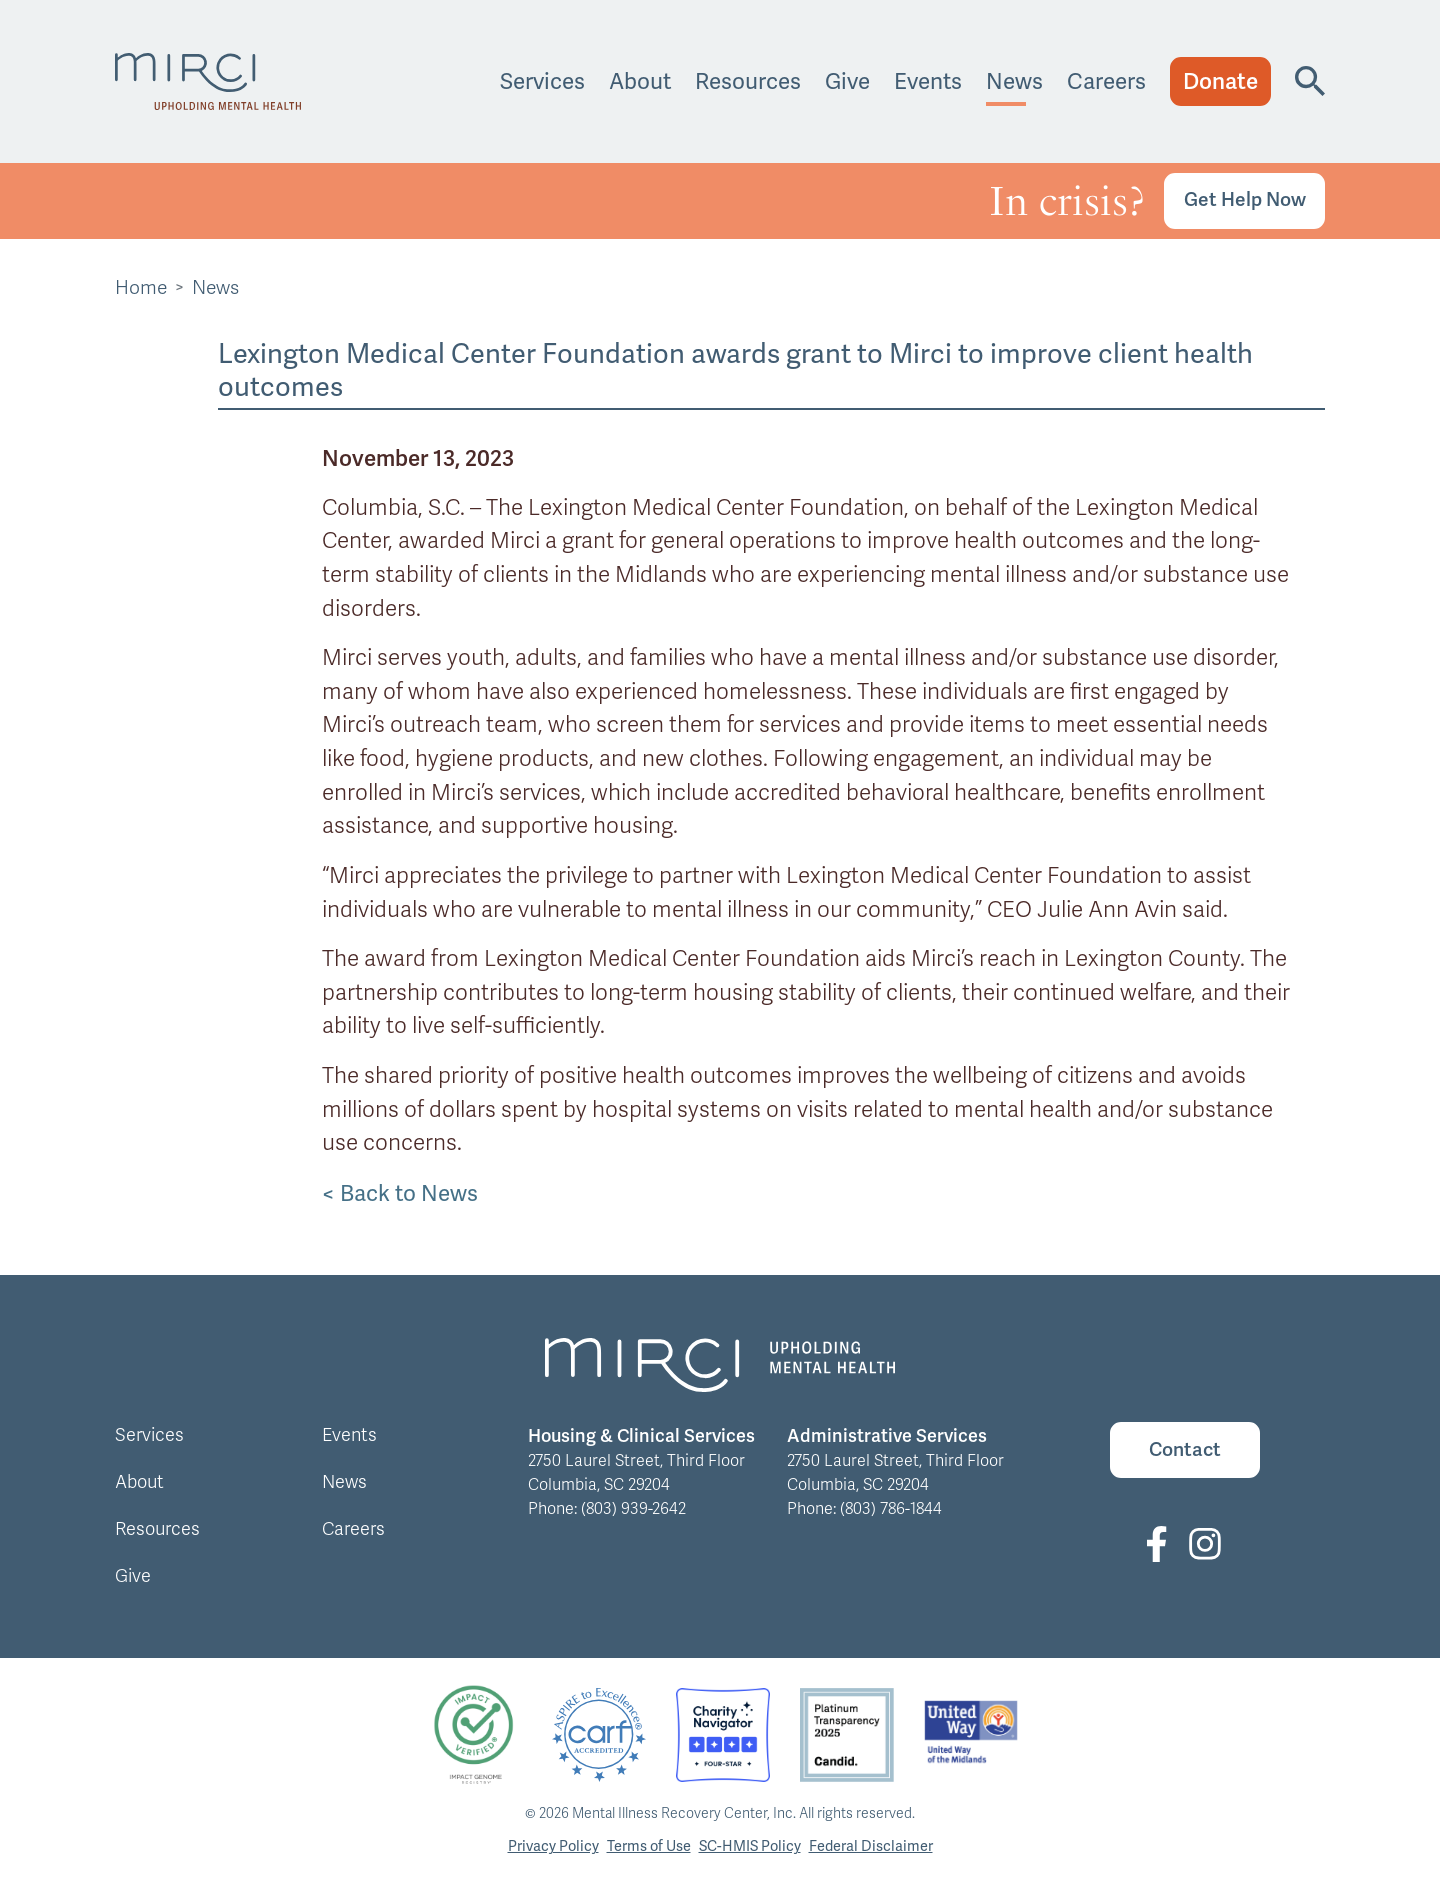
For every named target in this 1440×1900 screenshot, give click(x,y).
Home (141, 288)
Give (847, 81)
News (1014, 81)
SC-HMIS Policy (750, 1845)
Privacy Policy (553, 1845)
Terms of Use (649, 1845)
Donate (1220, 81)
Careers (1106, 81)
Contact (1185, 1449)
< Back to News (400, 1193)
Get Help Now (1245, 199)
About (640, 81)
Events (928, 81)
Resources (748, 81)
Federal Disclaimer (871, 1845)
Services (542, 81)
